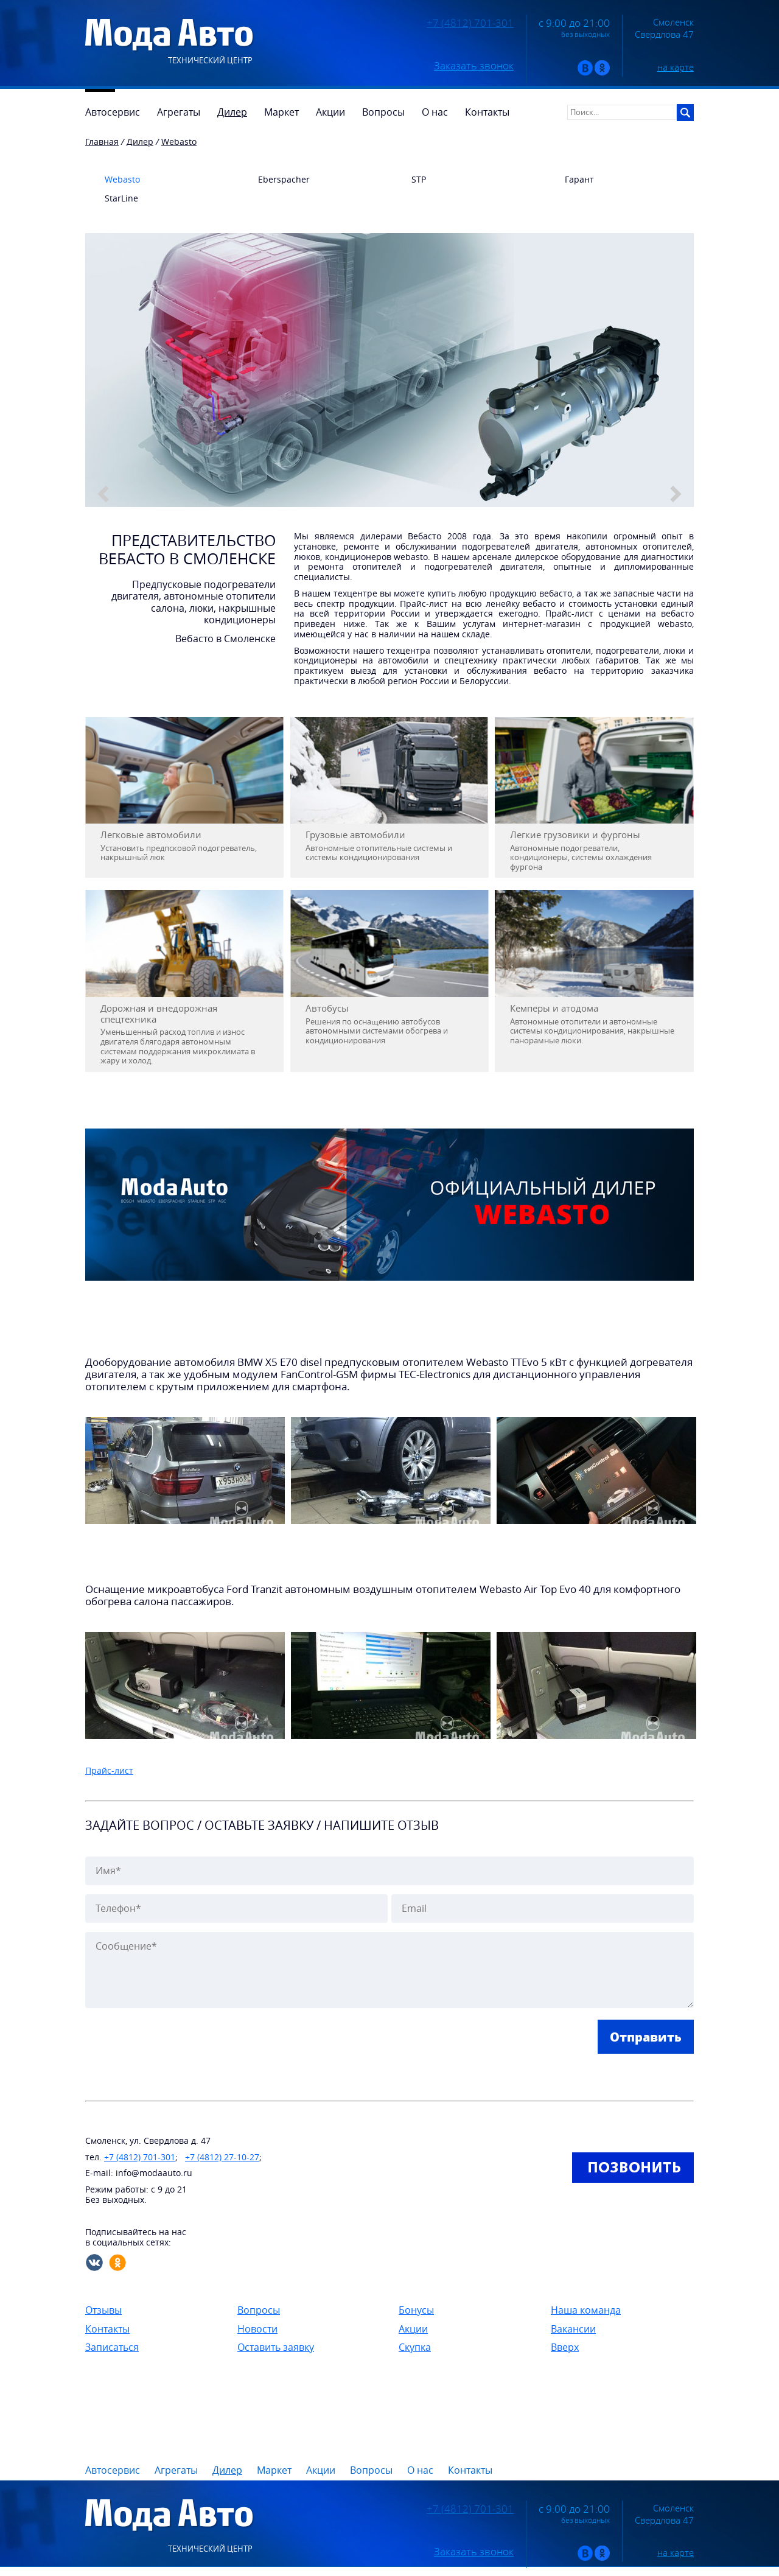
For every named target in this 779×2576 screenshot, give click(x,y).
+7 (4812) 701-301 (470, 23)
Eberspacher (274, 180)
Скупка (415, 2347)
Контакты (107, 2329)
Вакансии (573, 2329)
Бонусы (416, 2310)
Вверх (565, 2347)
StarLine (111, 199)
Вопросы (258, 2310)
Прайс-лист (109, 1770)
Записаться (112, 2347)
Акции (413, 2329)
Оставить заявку (275, 2347)
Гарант (569, 180)
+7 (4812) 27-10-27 (222, 2157)
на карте (675, 67)
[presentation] (177, 2043)
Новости (257, 2329)
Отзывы (103, 2310)
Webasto (112, 180)
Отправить (646, 2036)
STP (409, 180)
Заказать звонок (474, 65)
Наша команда (586, 2310)
